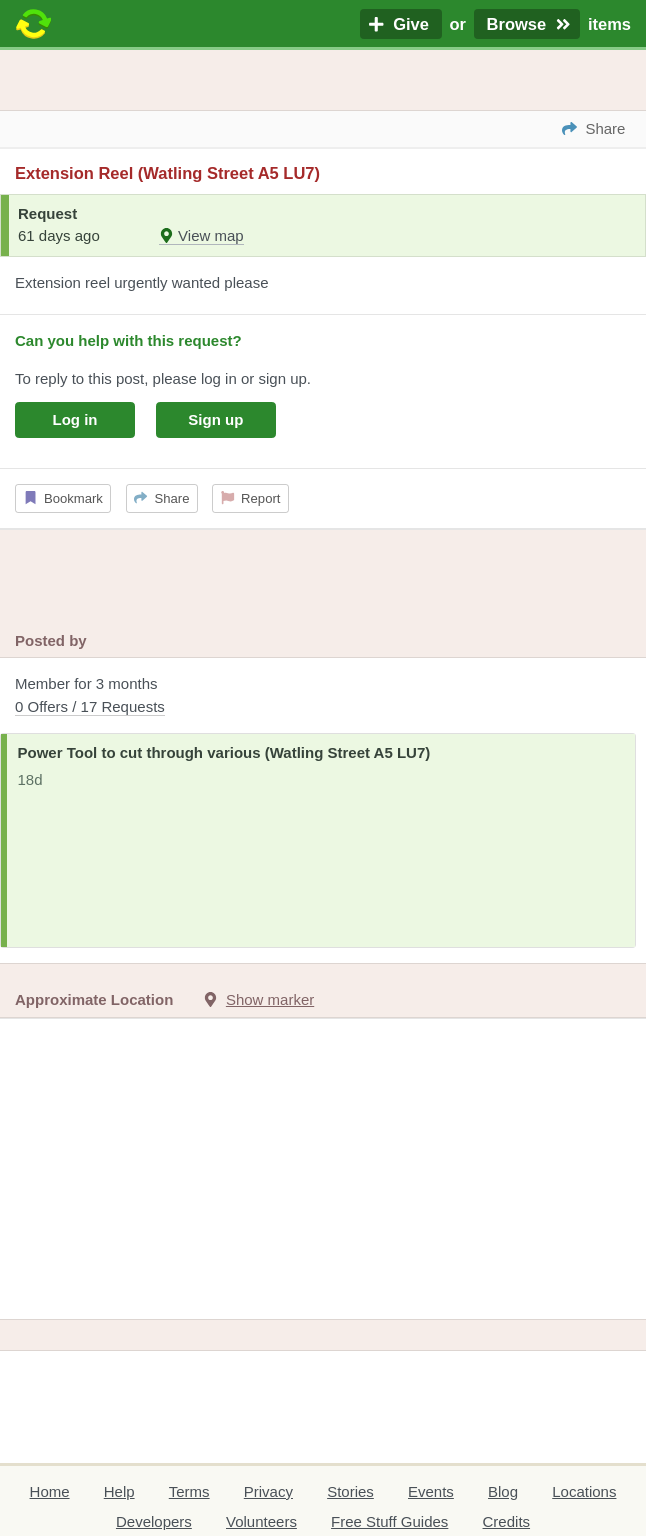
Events (431, 1491)
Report (251, 498)
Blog (503, 1491)
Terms (189, 1491)
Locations (584, 1491)
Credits (507, 1521)
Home (50, 1491)
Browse (527, 24)
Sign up (215, 419)
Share (161, 498)
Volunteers (261, 1521)
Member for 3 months (323, 696)
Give (401, 24)
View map (201, 235)
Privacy (268, 1491)
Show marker (270, 999)
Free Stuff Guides (389, 1521)
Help (119, 1491)
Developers (154, 1521)
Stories (350, 1491)
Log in (75, 419)
